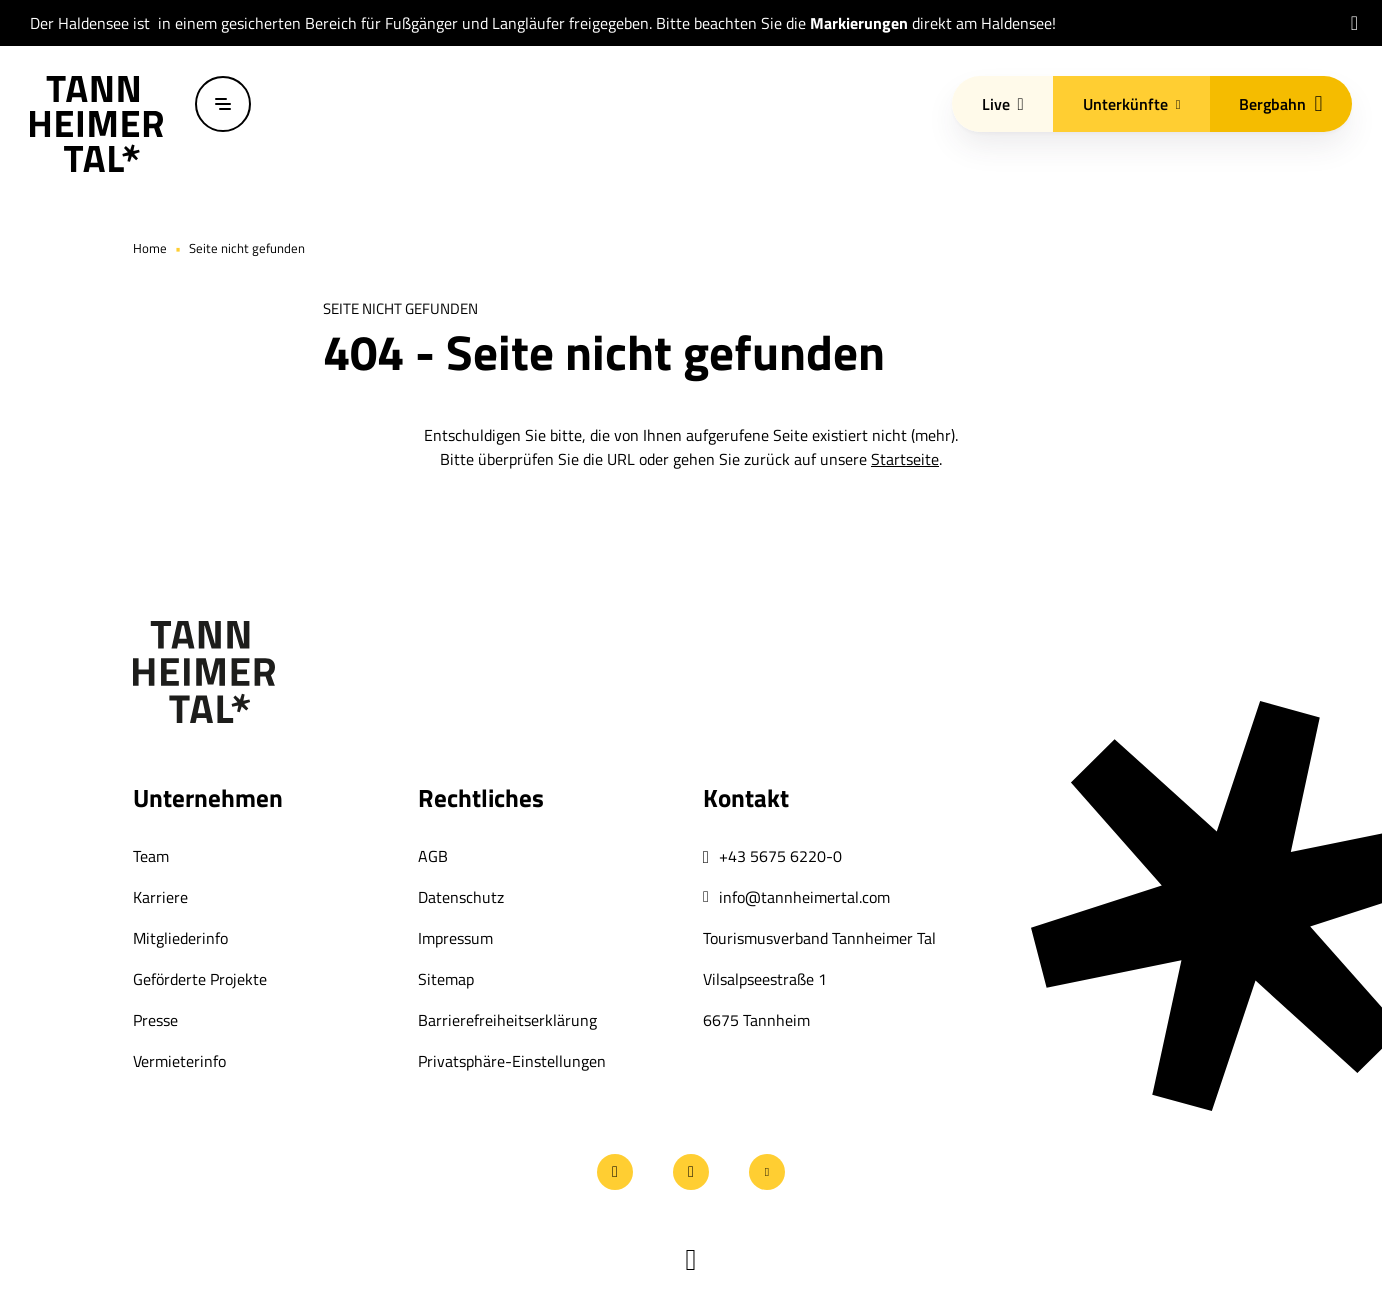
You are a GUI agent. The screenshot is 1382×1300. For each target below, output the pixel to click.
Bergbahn (1280, 104)
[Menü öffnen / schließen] (223, 104)
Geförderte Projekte (200, 979)
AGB (433, 856)
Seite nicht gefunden (247, 248)
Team (151, 856)
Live (1003, 104)
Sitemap (446, 979)
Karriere (160, 897)
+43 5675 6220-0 (780, 856)
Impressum (455, 938)
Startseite (905, 459)
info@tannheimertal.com (804, 897)
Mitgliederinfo (180, 938)
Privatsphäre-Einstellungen (512, 1061)
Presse (155, 1020)
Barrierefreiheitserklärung (507, 1020)
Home (150, 248)
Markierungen (859, 23)
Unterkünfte (1132, 104)
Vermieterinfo (179, 1061)
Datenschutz (461, 897)
